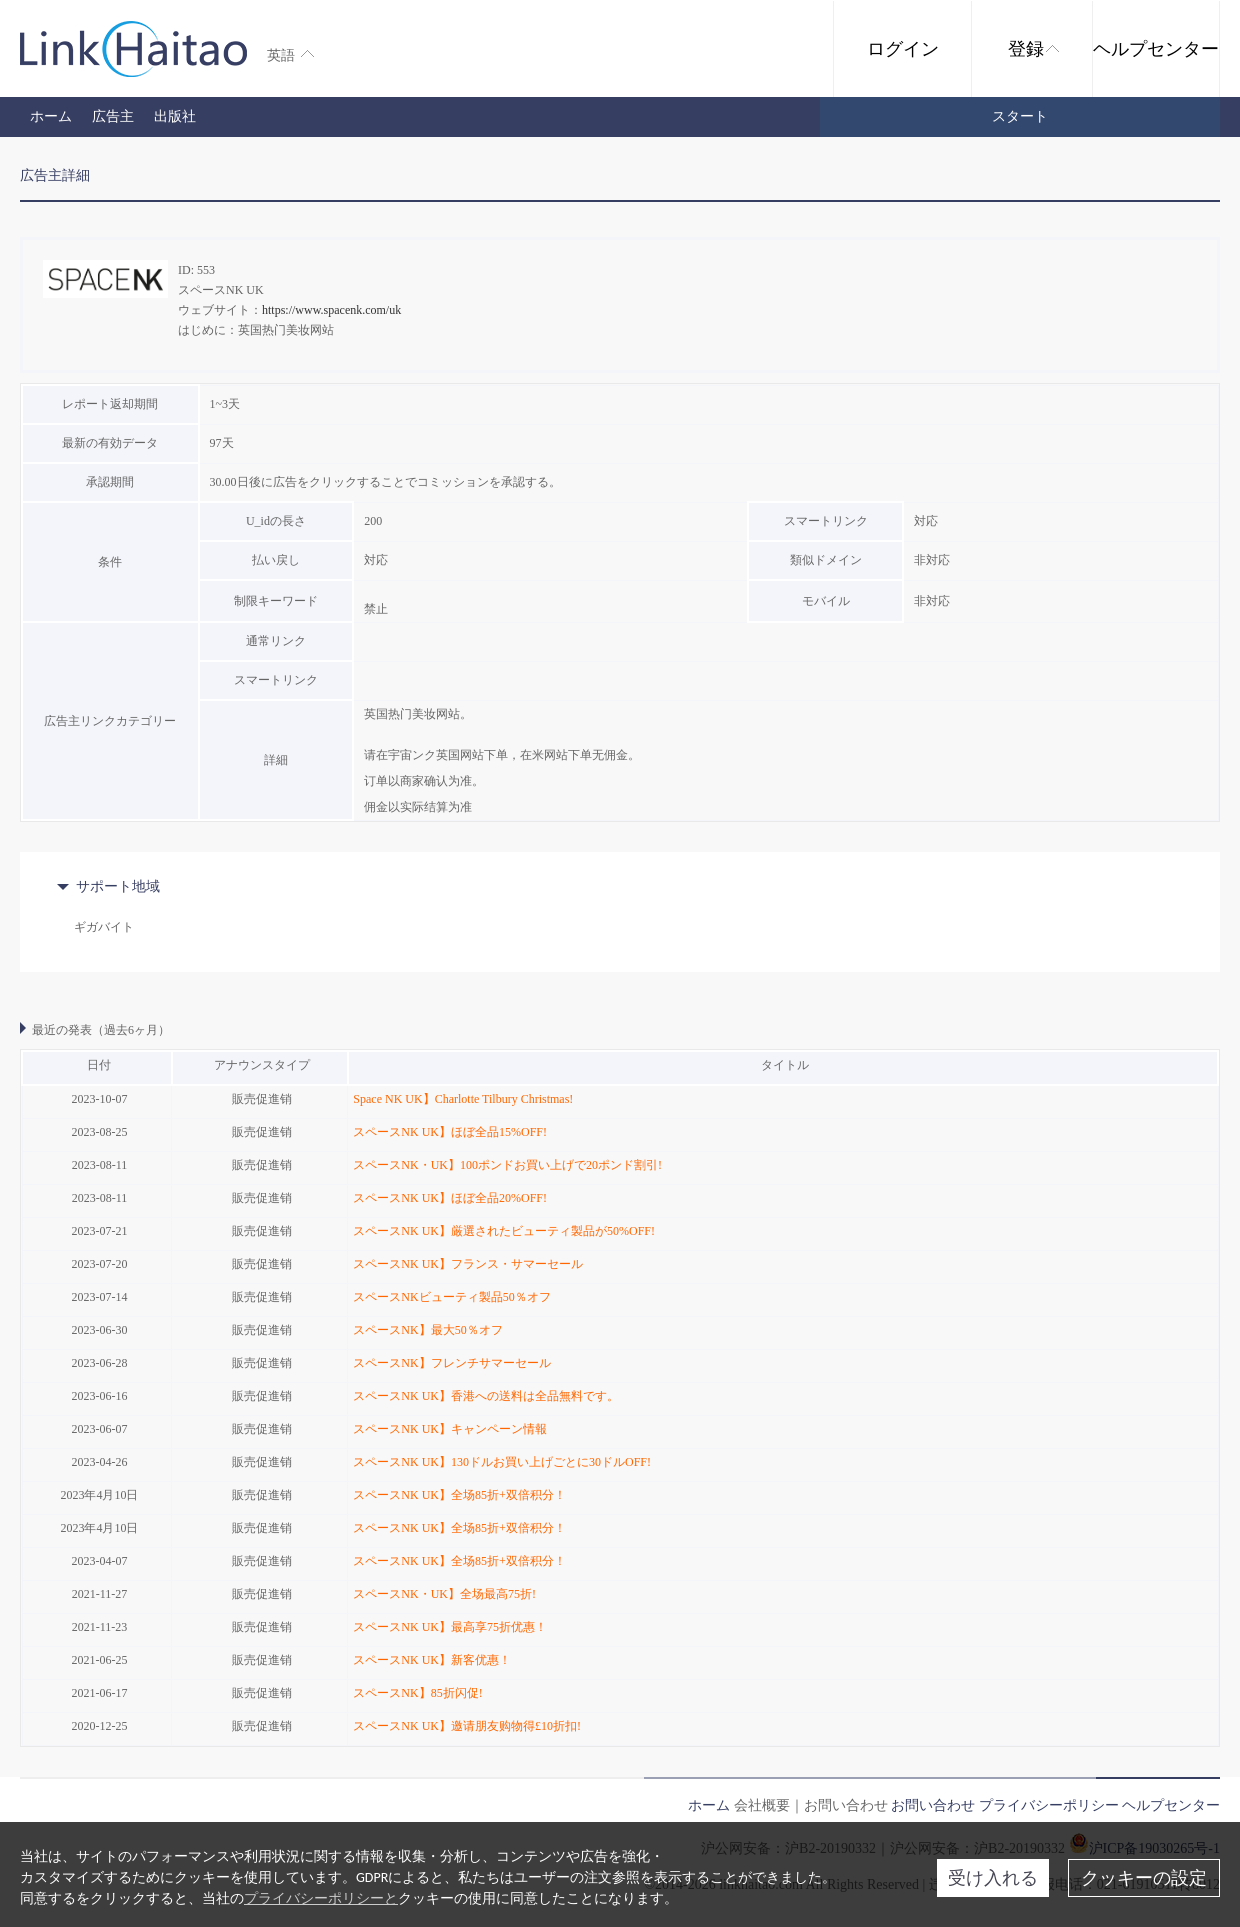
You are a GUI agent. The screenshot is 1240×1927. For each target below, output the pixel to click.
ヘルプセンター (1156, 49)
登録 (1033, 49)
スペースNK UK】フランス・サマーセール (468, 1264)
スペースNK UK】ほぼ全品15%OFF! (450, 1132)
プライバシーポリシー (1049, 1805)
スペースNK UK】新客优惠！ (432, 1660)
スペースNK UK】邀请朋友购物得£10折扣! (467, 1726)
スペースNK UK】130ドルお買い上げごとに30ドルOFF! (502, 1462)
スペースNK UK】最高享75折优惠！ (450, 1627)
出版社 (175, 116)
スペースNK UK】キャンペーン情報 (450, 1429)
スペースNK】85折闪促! (417, 1693)
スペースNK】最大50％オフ (427, 1330)
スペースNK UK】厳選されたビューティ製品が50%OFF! (504, 1231)
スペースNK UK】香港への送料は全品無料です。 (486, 1396)
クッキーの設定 (1144, 1878)
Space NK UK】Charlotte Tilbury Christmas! (463, 1099)
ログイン (903, 49)
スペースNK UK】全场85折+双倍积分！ (459, 1495)
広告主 (113, 116)
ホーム (51, 116)
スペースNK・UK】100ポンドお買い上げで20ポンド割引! (507, 1165)
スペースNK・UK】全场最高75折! (444, 1594)
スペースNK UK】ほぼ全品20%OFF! (450, 1198)
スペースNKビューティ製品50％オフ (451, 1297)
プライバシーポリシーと (321, 1898)
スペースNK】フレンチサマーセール (451, 1363)
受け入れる (993, 1878)
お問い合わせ (933, 1805)
